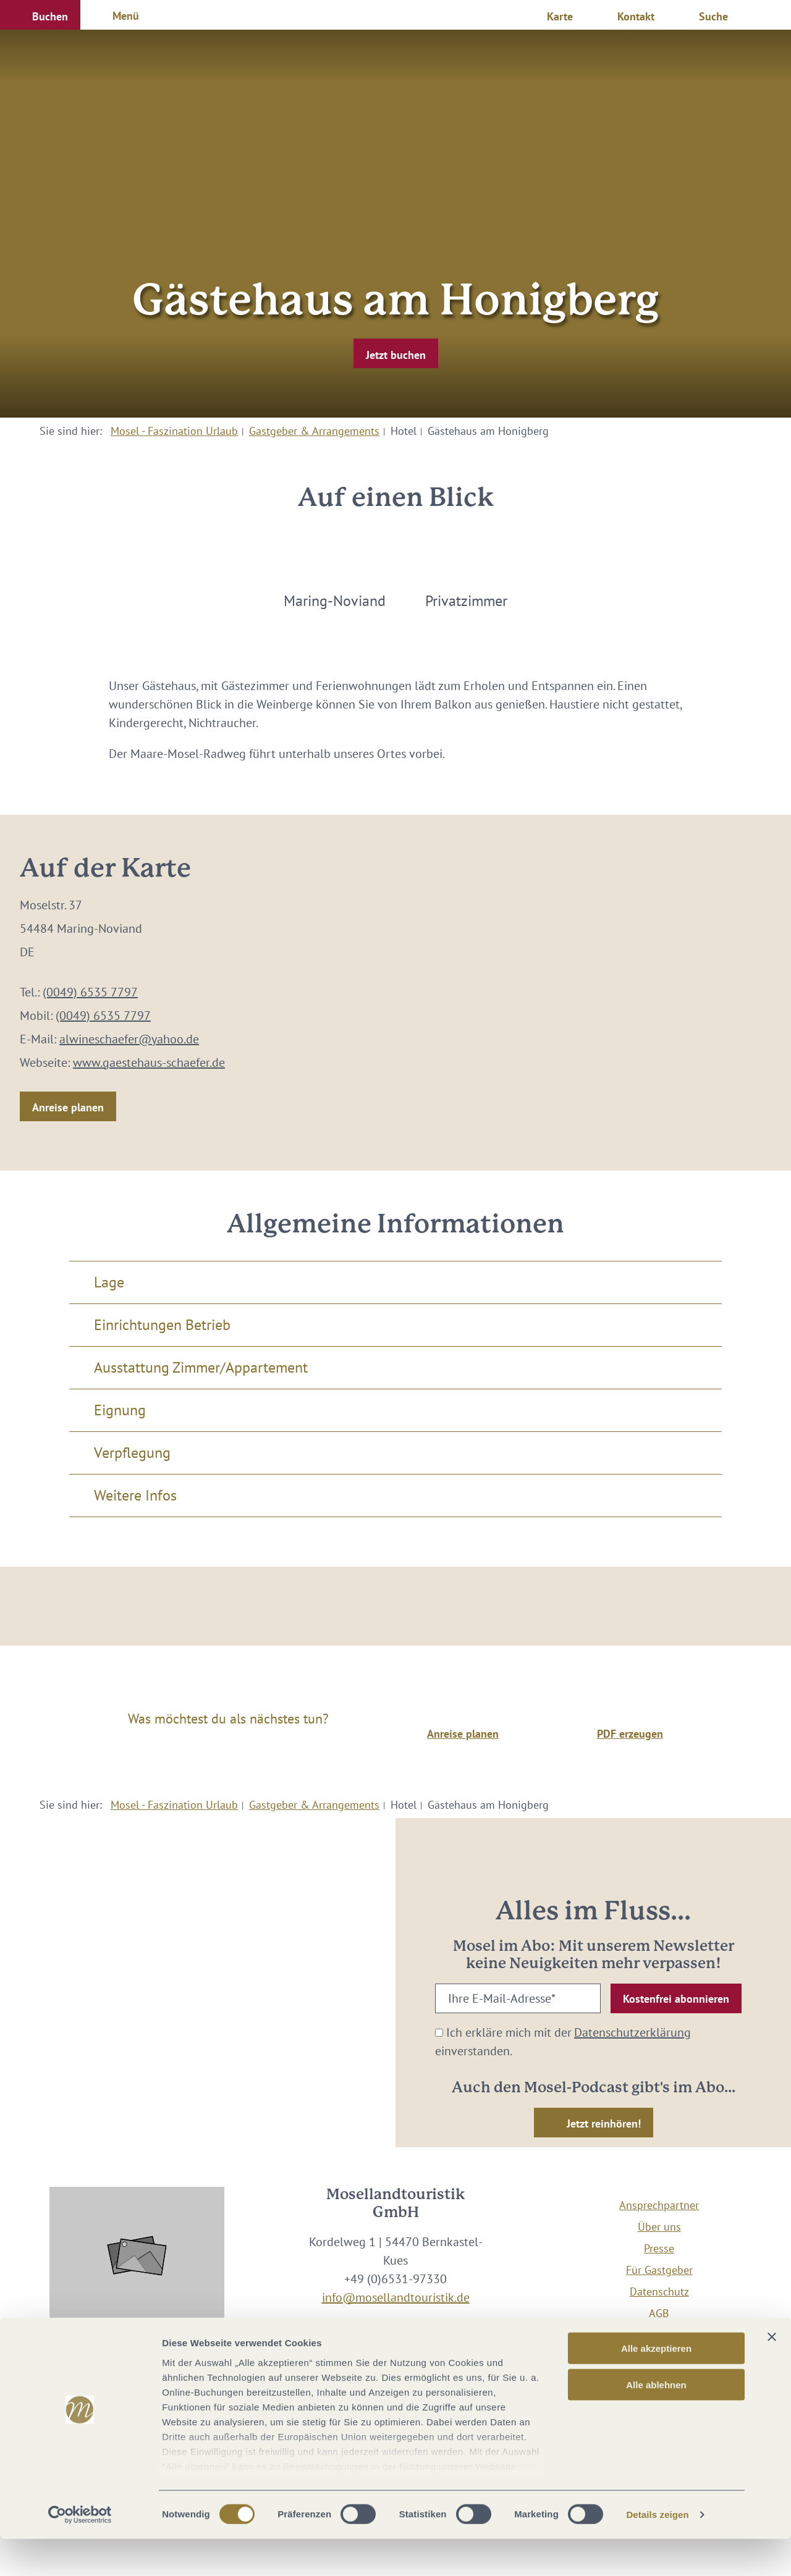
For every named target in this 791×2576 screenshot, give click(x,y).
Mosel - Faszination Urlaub (174, 431)
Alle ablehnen (656, 2421)
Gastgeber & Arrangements (314, 431)
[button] (40, 15)
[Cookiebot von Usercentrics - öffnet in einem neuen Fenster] (80, 2552)
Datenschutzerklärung (632, 2032)
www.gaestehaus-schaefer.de (149, 1062)
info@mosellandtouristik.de (396, 2297)
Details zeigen (657, 2551)
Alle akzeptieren (656, 2385)
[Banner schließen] (772, 2374)
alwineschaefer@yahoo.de (129, 1039)
